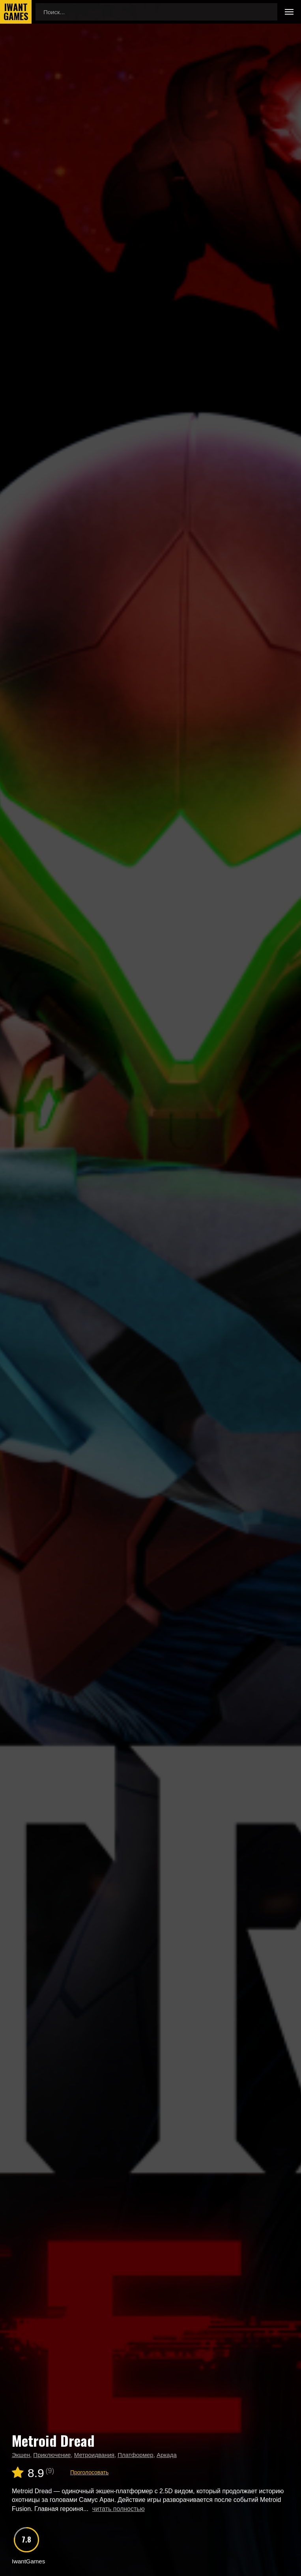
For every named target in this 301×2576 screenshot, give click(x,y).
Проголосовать (89, 2472)
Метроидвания (94, 2454)
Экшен (21, 2454)
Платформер (135, 2454)
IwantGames (16, 12)
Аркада (167, 2454)
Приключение (52, 2454)
